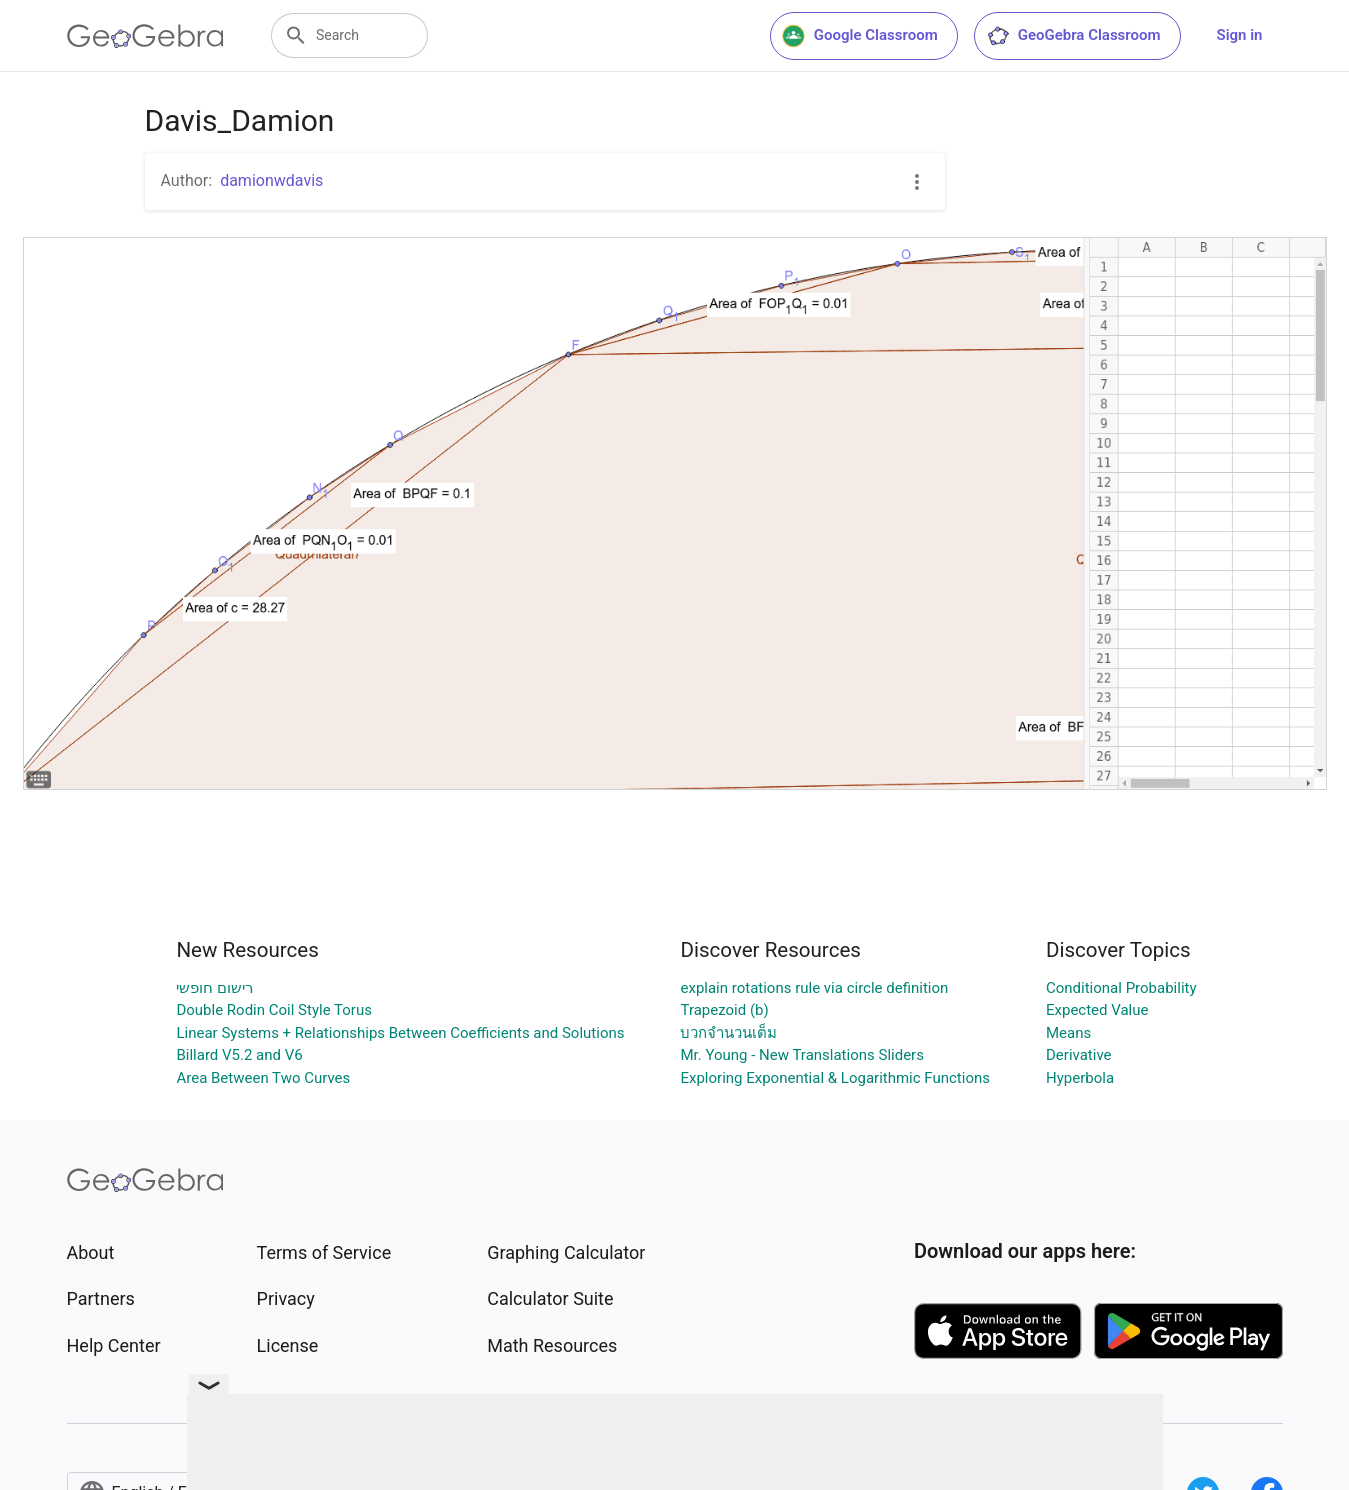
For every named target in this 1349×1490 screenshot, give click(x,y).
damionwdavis (271, 180)
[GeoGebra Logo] (145, 36)
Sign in (1240, 35)
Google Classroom (860, 36)
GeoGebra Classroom (1073, 36)
